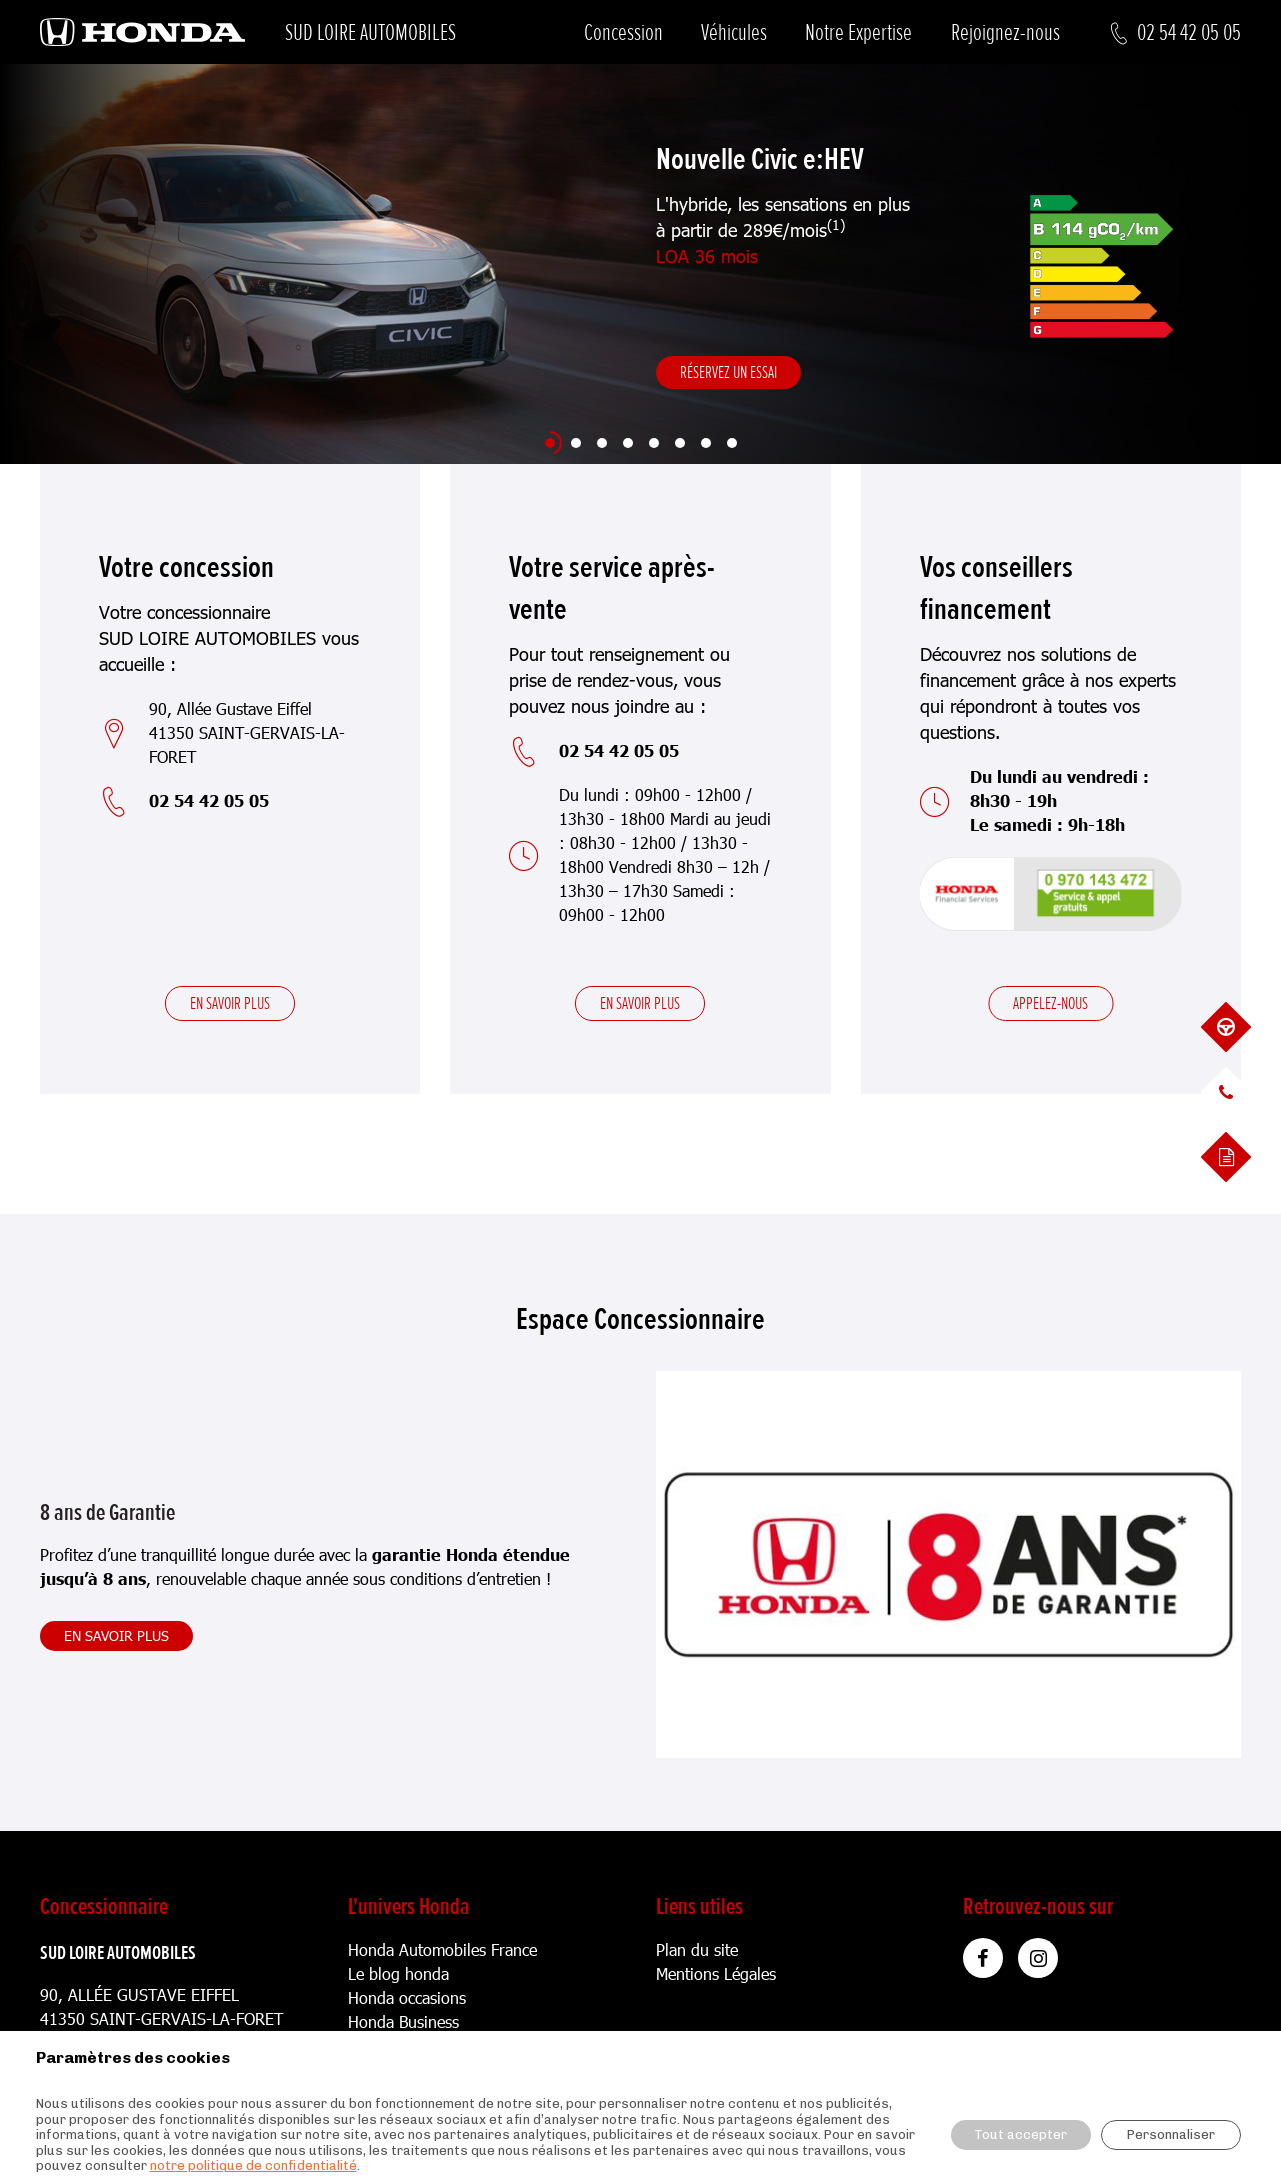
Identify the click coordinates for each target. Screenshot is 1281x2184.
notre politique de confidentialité (253, 2165)
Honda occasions (407, 1997)
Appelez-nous (1050, 1003)
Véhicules (734, 32)
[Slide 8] (732, 443)
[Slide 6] (680, 443)
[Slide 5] (654, 443)
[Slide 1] (550, 443)
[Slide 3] (602, 443)
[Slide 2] (576, 443)
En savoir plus (230, 1003)
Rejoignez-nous (1005, 32)
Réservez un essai (728, 372)
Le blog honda (398, 1973)
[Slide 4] (628, 443)
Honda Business (403, 2021)
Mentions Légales (716, 1973)
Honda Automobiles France (442, 1949)
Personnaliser (1171, 2134)
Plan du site (697, 1949)
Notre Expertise (858, 32)
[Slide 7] (706, 443)
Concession (623, 32)
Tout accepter (1020, 2134)
